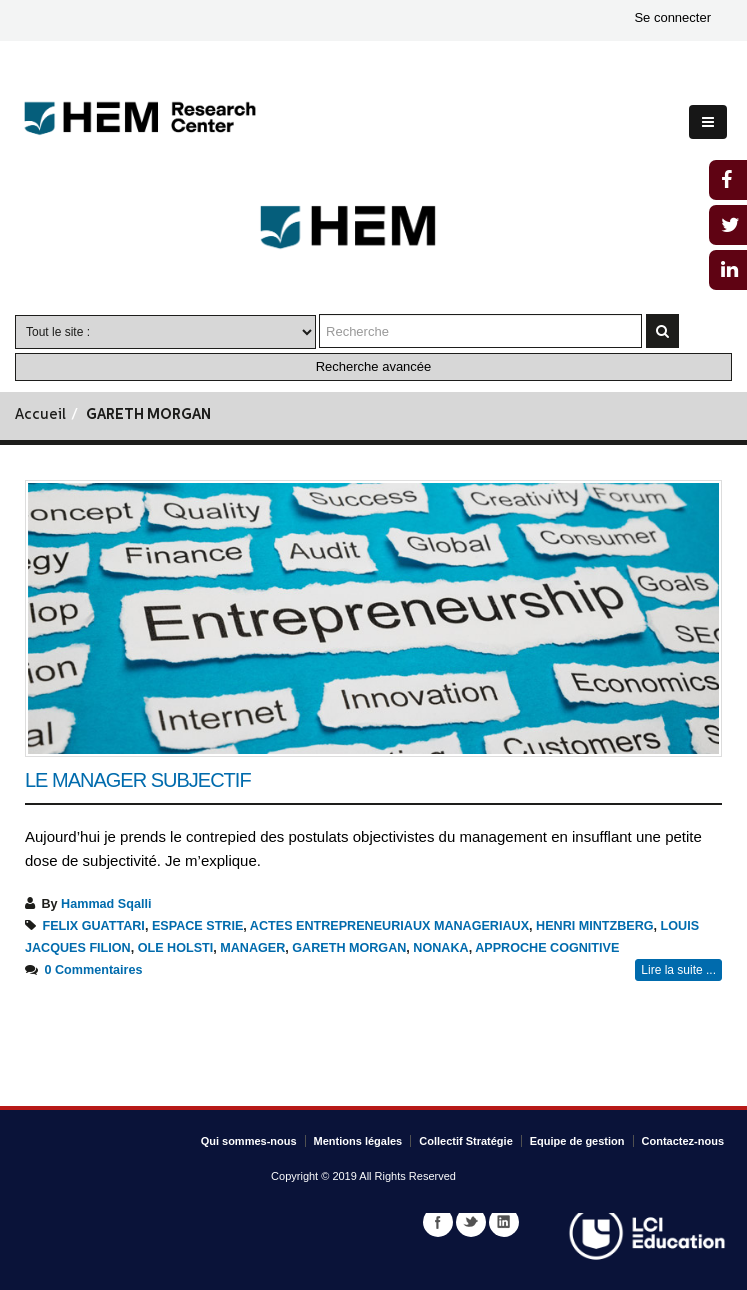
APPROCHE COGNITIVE (547, 948)
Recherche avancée (374, 366)
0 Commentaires (94, 970)
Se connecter (672, 17)
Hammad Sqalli (106, 904)
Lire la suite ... (678, 970)
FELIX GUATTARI (94, 926)
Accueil (40, 415)
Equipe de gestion (577, 1141)
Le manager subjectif (138, 780)
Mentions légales (358, 1141)
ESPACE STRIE (197, 926)
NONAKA (440, 948)
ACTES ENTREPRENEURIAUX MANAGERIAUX (389, 926)
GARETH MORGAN (349, 948)
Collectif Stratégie (466, 1141)
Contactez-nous (683, 1141)
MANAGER (252, 948)
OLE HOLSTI (176, 948)
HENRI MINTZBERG (595, 926)
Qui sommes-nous (249, 1141)
